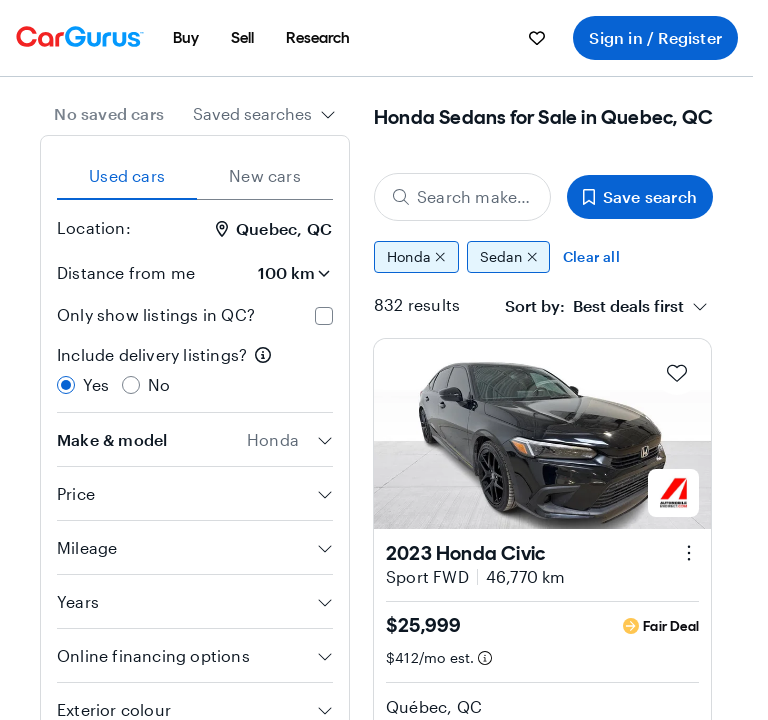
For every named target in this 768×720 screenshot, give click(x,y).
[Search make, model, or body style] (462, 197)
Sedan (509, 257)
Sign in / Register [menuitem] (655, 37)
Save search (640, 196)
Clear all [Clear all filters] (591, 256)
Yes (96, 384)
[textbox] (594, 306)
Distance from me (126, 272)
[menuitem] (186, 38)
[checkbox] (324, 316)
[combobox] (264, 114)
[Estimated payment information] (485, 658)
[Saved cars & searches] (537, 38)
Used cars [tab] (127, 175)
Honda (416, 257)
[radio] (66, 385)
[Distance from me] (277, 273)
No (159, 384)
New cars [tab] (265, 175)
